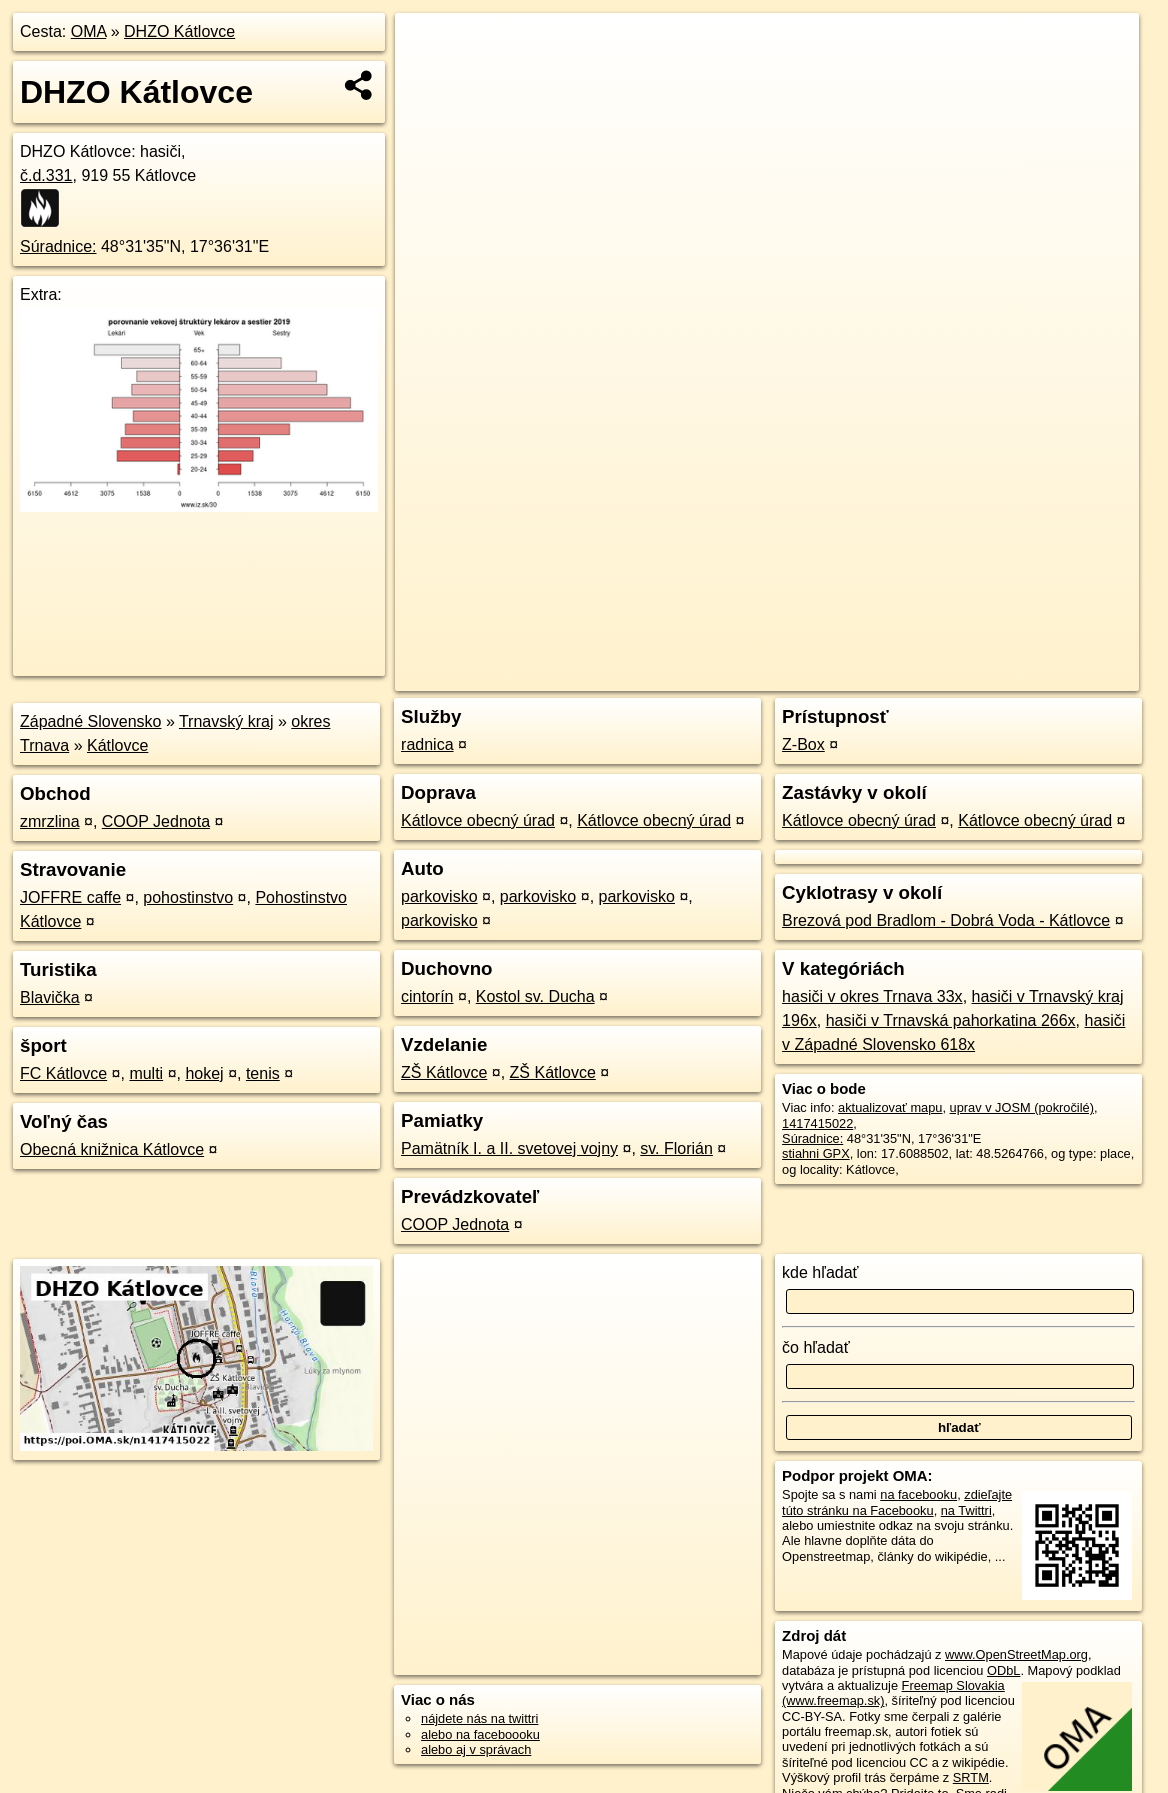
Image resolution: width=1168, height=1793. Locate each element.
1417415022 (817, 1123)
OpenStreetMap (794, 676)
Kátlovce (117, 745)
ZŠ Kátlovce (444, 1072)
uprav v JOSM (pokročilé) (1022, 1107)
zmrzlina (50, 821)
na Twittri (966, 1510)
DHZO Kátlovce (179, 31)
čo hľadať (816, 1347)
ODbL (1003, 1670)
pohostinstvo (188, 897)
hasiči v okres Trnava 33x (872, 996)
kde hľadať (820, 1272)
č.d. (46, 175)
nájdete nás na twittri (479, 1718)
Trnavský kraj (226, 721)
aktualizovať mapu (890, 1107)
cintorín (427, 996)
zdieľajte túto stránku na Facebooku (897, 1502)
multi (146, 1073)
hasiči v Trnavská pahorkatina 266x (951, 1020)
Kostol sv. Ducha (535, 996)
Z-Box (803, 744)
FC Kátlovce (63, 1073)
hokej (204, 1073)
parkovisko (439, 896)
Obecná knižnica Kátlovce (112, 1149)
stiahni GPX (816, 1153)
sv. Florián (676, 1148)
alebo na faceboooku (480, 1734)
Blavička (50, 997)
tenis (263, 1073)
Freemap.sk (897, 676)
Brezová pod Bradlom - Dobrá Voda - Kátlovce (946, 920)
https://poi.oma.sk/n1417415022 (1048, 676)
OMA (89, 31)
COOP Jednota (156, 821)
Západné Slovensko (90, 721)
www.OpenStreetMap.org (1016, 1654)
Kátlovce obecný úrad (478, 820)
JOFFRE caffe (70, 897)
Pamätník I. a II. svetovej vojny (509, 1148)
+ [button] (429, 47)
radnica (427, 744)
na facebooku (918, 1494)
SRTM (971, 1777)
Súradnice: (58, 246)
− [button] (429, 78)
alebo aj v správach (476, 1749)
